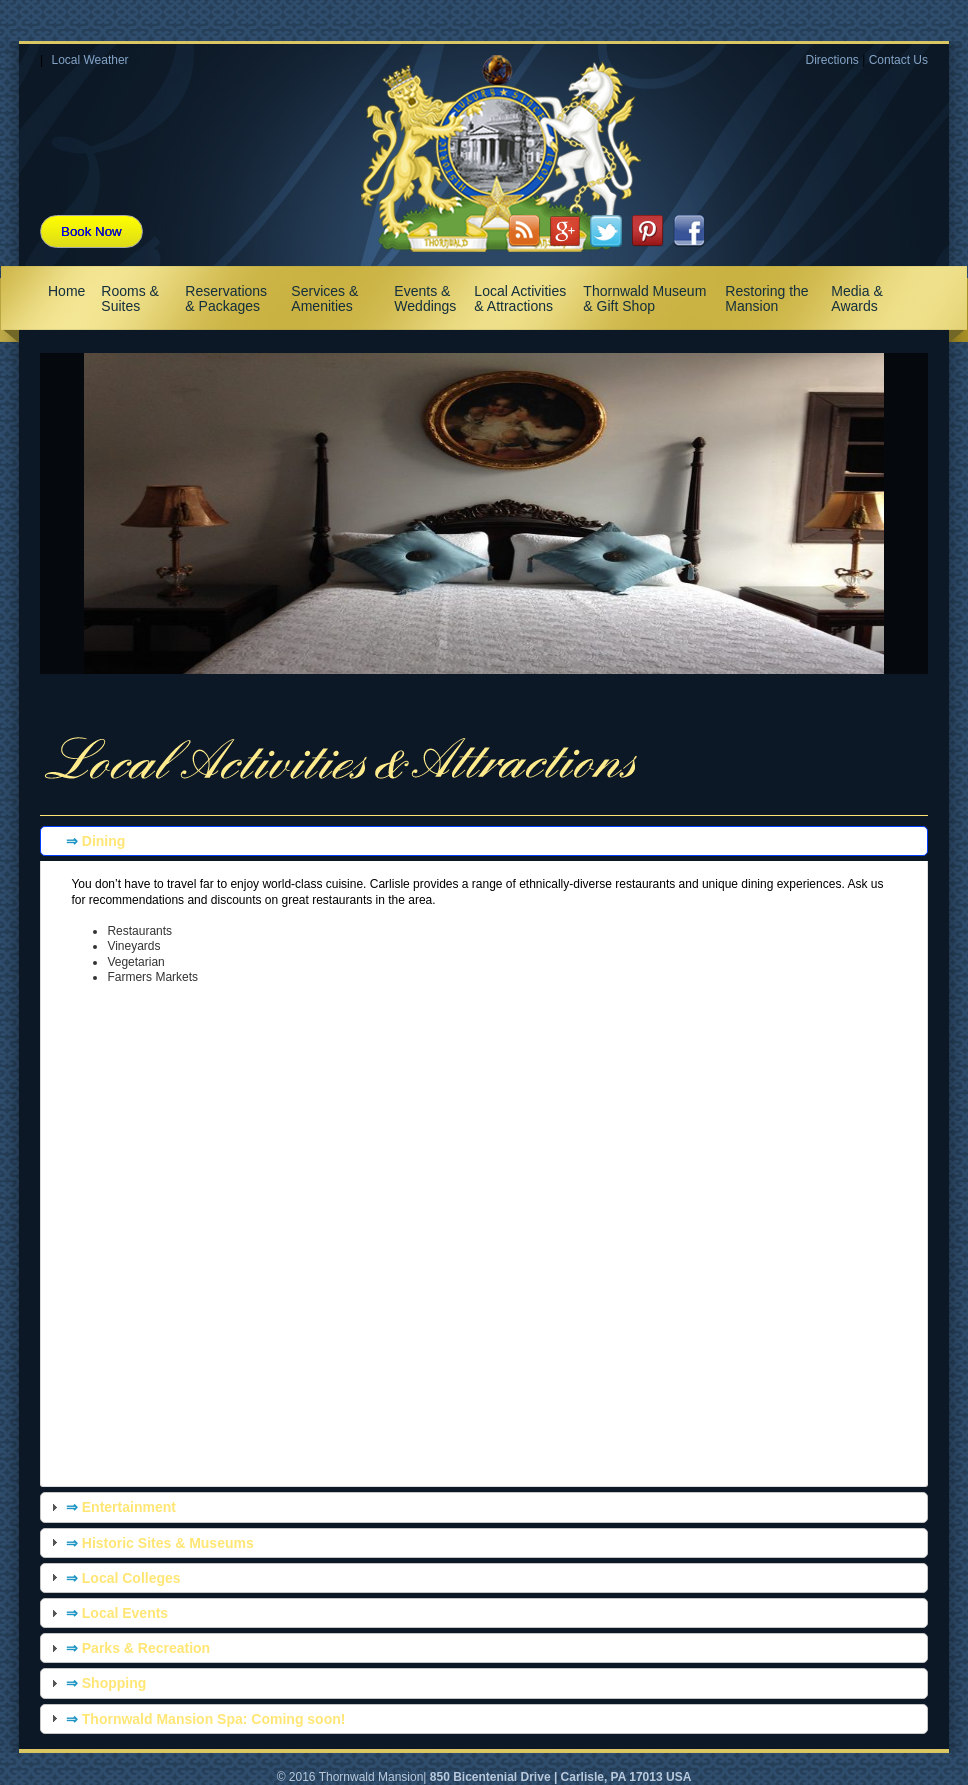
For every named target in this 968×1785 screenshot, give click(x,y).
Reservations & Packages (226, 298)
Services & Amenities (324, 298)
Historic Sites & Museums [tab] (150, 1542)
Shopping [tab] (96, 1683)
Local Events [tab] (107, 1613)
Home (66, 291)
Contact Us (898, 60)
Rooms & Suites (130, 298)
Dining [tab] (85, 841)
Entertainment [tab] (111, 1507)
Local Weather (89, 60)
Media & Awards (856, 298)
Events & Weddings (425, 298)
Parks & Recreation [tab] (128, 1648)
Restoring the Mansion (766, 298)
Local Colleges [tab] (113, 1577)
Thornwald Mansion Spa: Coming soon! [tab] (195, 1718)
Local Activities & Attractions (520, 298)
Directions (831, 60)
